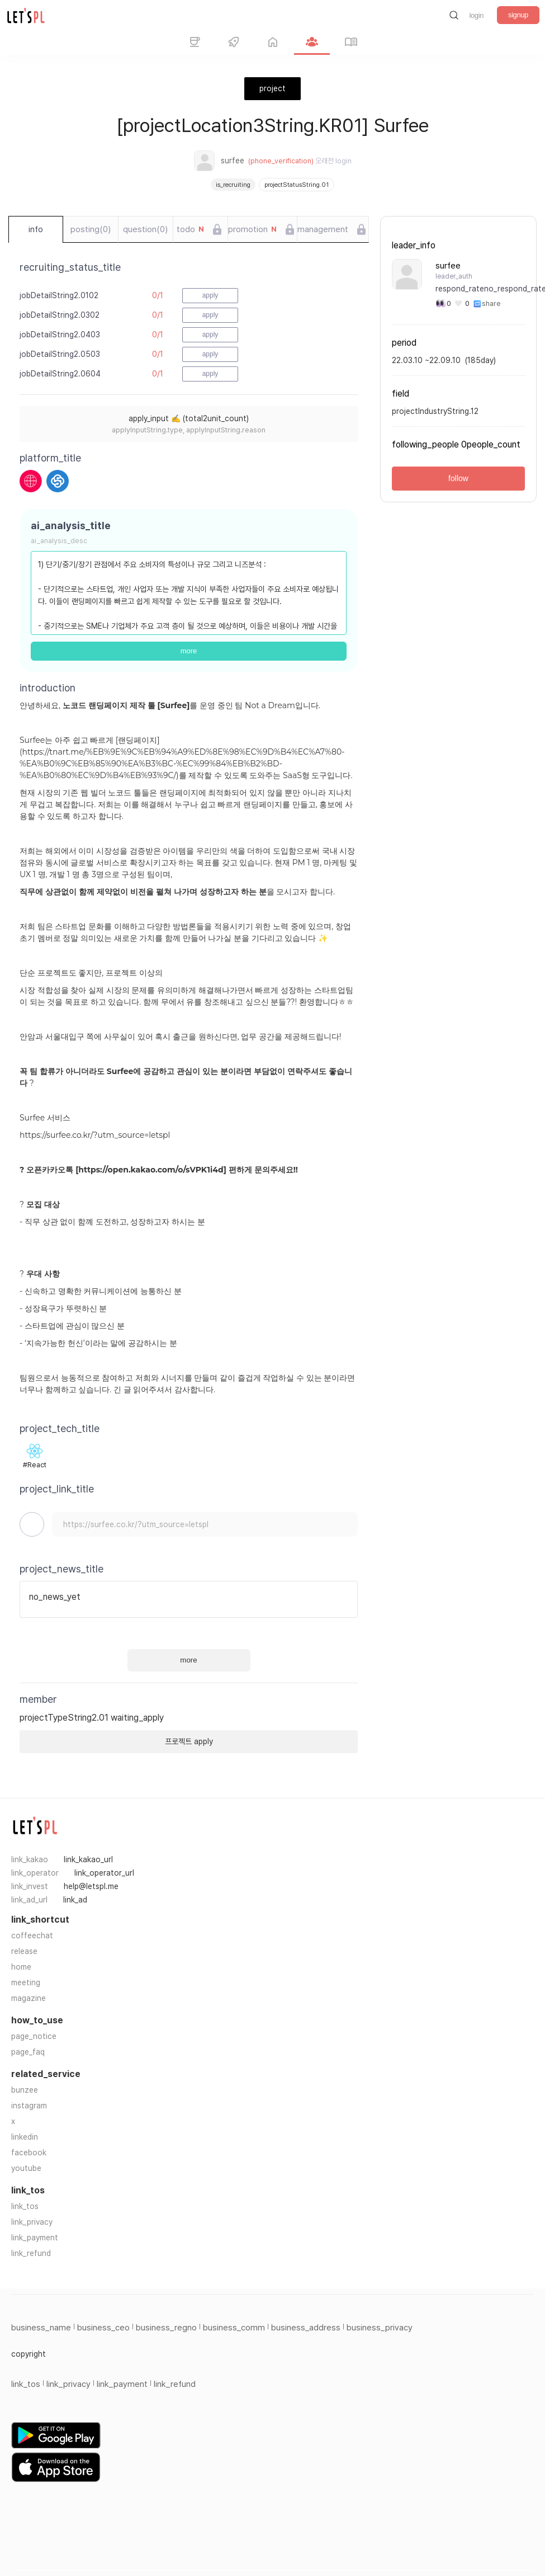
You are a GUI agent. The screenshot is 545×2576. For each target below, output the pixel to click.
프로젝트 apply (189, 1741)
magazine (28, 1998)
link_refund (31, 2253)
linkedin (24, 2136)
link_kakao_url (88, 1859)
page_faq (28, 2051)
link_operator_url (104, 1872)
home (21, 1966)
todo (190, 229)
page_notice (33, 2036)
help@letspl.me (91, 1886)
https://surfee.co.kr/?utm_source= (84, 1135)
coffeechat (32, 1935)
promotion (252, 229)
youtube (26, 2168)
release (24, 1951)
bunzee (24, 2089)
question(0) (145, 229)
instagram (29, 2105)
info (36, 229)
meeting (25, 1982)
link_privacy (32, 2221)
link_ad (75, 1899)
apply (210, 295)
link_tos (25, 2206)
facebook (28, 2152)
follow (458, 478)
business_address (305, 2328)
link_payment (34, 2237)
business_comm (234, 2328)
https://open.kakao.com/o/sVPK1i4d (150, 1170)
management (322, 229)
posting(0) (90, 229)
